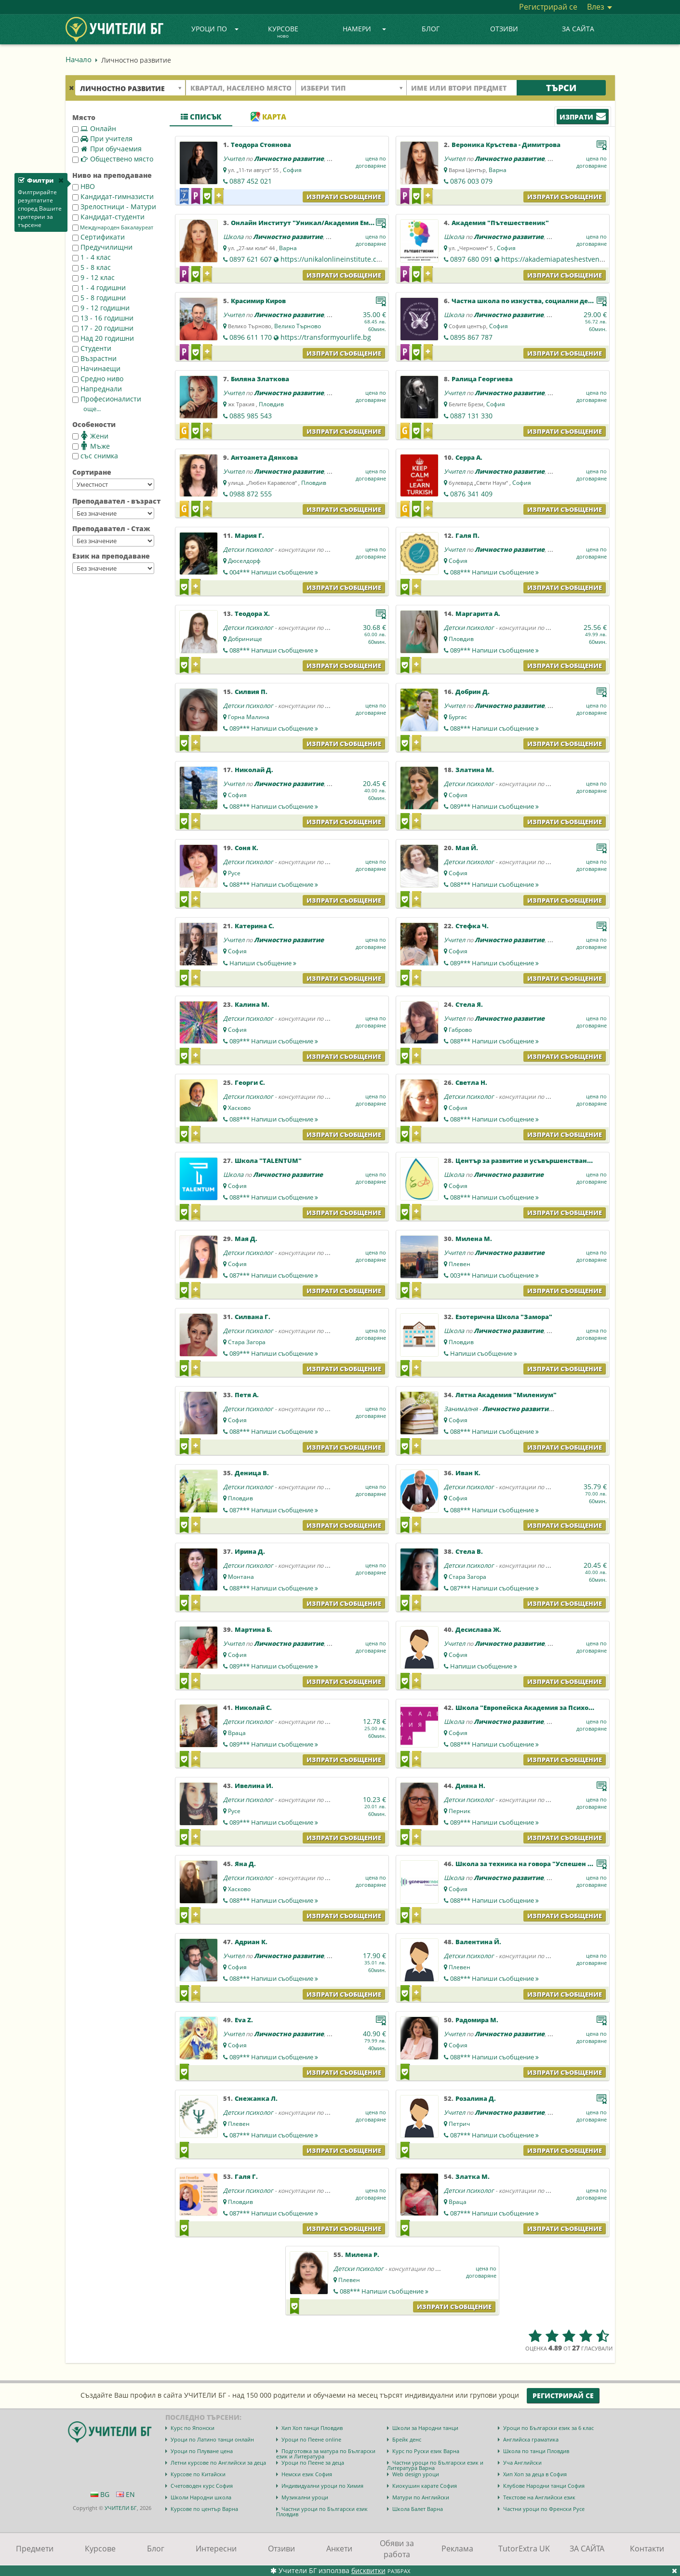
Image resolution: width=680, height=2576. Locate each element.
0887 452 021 (250, 181)
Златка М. (472, 2176)
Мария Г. (249, 535)
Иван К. (467, 1472)
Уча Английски (522, 2462)
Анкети (339, 2548)
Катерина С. (254, 925)
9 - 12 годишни (101, 307)
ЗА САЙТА (578, 28)
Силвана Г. (252, 1316)
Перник (459, 1811)
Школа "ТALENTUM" (268, 1160)
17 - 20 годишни (102, 328)
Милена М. (473, 1238)
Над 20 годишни (103, 338)
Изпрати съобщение (344, 196)
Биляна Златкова (260, 378)
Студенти (91, 348)
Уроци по (215, 28)
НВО (83, 186)
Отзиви (504, 28)
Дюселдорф (244, 561)
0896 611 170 (250, 337)
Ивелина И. (254, 1785)
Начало (79, 59)
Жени (90, 435)
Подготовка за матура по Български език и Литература (325, 2453)
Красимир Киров (258, 300)
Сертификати (98, 236)
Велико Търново (297, 326)
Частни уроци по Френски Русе (544, 2508)
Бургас (458, 717)
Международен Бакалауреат (112, 227)
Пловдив (271, 404)
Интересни (216, 2548)
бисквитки (368, 2570)
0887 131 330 (471, 415)
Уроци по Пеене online (311, 2439)
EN (125, 2494)
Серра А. (468, 457)
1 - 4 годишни (99, 287)
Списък (201, 116)
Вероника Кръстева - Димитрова (506, 144)
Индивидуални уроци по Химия (322, 2485)
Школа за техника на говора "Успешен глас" (530, 1863)
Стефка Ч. (472, 925)
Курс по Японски (192, 2427)
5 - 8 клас (91, 267)
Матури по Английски (420, 2497)
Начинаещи (96, 368)
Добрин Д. (472, 691)
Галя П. (467, 535)
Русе (234, 873)
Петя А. (247, 1394)
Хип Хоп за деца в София (535, 2474)
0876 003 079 (471, 181)
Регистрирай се (548, 6)
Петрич (459, 2124)
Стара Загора (247, 1342)
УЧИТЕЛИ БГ (121, 2507)
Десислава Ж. (478, 1629)
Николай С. (253, 1707)
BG (100, 2494)
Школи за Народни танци (425, 2427)
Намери (364, 28)
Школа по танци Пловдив (536, 2451)
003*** (494, 1275)
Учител (233, 158)
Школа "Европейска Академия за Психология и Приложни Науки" (566, 1707)
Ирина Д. (250, 1551)
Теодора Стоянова (261, 144)
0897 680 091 (471, 259)
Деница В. (252, 1472)
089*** (494, 650)
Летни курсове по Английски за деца (218, 2462)
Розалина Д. (475, 2098)
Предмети (34, 2548)
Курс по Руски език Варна (425, 2451)
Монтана (241, 1577)
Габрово (460, 1030)
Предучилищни (102, 247)
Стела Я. (469, 1004)
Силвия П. (251, 691)
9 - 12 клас (93, 277)
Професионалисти (106, 398)
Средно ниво (97, 378)
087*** (273, 1275)
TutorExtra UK (524, 2548)
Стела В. (469, 1551)
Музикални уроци (304, 2497)
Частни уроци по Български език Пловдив (322, 2511)
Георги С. (250, 1082)
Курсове (283, 32)
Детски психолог (248, 549)
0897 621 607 (250, 259)
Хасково (239, 1108)
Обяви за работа (397, 2549)
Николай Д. (254, 769)
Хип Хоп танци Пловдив (312, 2427)
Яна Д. (245, 1863)
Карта (268, 116)
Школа (233, 236)
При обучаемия (107, 148)
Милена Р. (362, 2254)
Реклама (457, 2548)
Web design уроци (415, 2474)
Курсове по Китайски (198, 2474)
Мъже (91, 446)
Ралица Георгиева (482, 378)
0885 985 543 (250, 415)
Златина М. (474, 769)
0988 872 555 (250, 493)
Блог (431, 28)
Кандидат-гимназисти (113, 196)
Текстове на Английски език (539, 2497)
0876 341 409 (471, 493)
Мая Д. (246, 1238)
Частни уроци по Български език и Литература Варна (435, 2465)
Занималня (461, 1408)
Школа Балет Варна (417, 2508)
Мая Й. (466, 847)
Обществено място (112, 158)
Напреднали (97, 388)
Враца (237, 1733)
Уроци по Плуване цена (202, 2451)
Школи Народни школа (201, 2497)
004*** (273, 572)
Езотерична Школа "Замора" (503, 1316)
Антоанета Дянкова (264, 457)
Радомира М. (476, 2019)
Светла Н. (471, 1082)
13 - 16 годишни (102, 317)
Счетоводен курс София (202, 2485)
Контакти (647, 2548)
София (292, 170)
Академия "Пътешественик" (500, 222)
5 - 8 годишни (99, 297)
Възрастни (94, 358)
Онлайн (94, 128)
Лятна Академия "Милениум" (506, 1394)
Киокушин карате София (424, 2485)
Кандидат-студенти (108, 216)
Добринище (245, 639)
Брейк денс (406, 2439)
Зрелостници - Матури (114, 206)
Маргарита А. (477, 613)
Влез (599, 6)
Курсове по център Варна (204, 2508)
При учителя (102, 138)
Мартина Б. (253, 1629)
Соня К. (246, 847)
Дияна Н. (470, 1785)
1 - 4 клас (91, 257)
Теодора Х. (252, 613)
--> (113, 484)
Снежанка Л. (256, 2098)
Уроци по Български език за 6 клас (548, 2427)
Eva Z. (244, 2019)
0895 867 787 (471, 337)
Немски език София (306, 2474)
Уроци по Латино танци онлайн (212, 2439)
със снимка (95, 455)
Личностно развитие (289, 158)
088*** (494, 572)
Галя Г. (246, 2176)
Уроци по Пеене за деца (312, 2462)
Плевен (459, 1264)
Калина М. (252, 1004)
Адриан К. (251, 1941)
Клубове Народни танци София (544, 2485)
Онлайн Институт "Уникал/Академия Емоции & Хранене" (328, 222)
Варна (498, 170)
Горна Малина (248, 717)
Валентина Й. (478, 1941)
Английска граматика (531, 2439)
